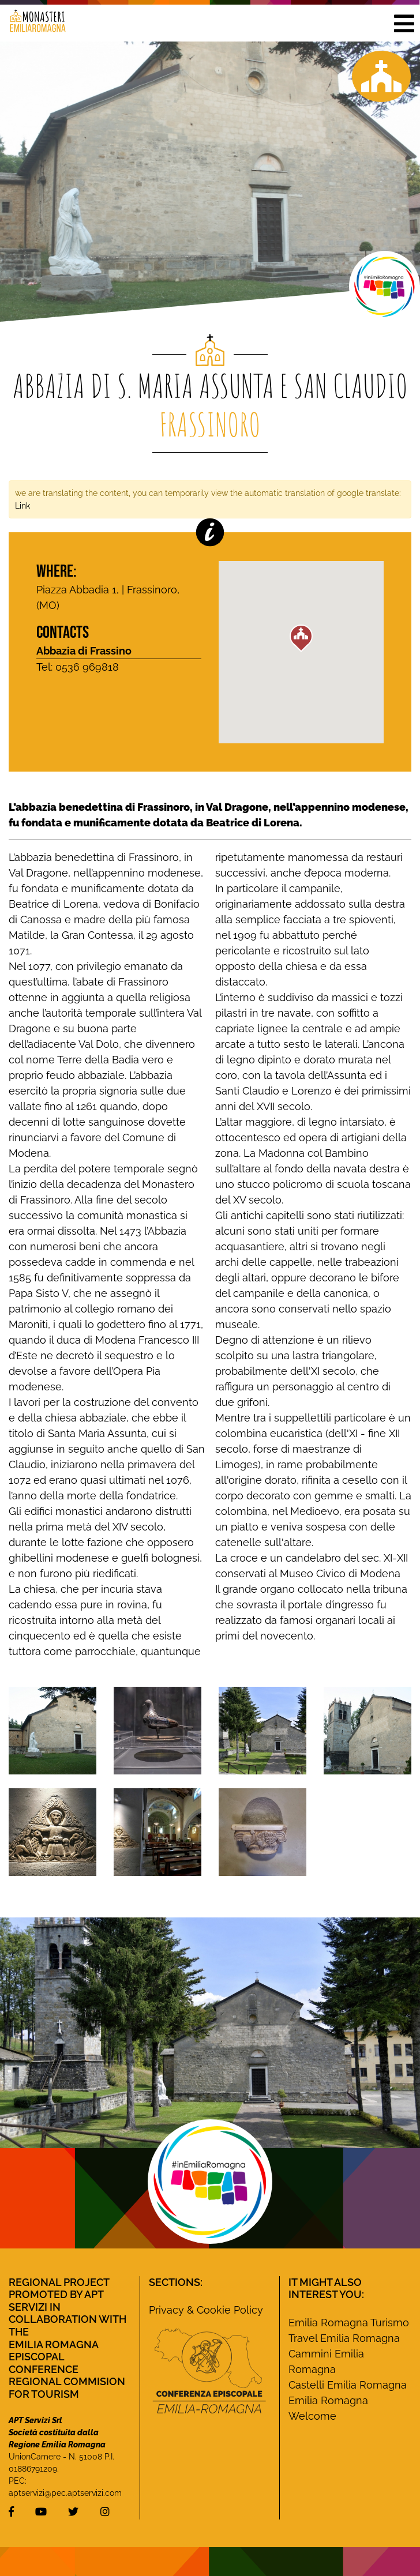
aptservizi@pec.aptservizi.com (65, 2493)
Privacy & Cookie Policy (206, 2310)
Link (22, 505)
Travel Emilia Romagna (344, 2338)
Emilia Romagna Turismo (348, 2322)
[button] (403, 23)
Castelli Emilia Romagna (347, 2385)
